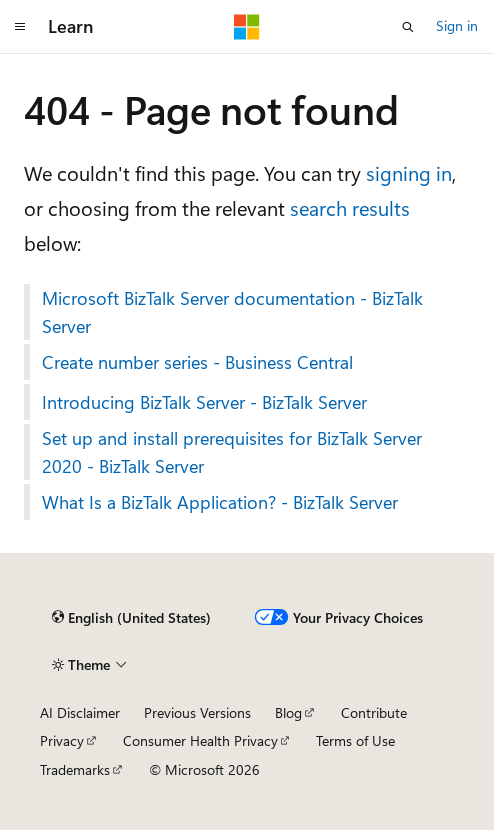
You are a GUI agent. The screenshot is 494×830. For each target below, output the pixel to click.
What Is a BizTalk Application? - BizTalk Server (220, 502)
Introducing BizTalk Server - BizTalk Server (204, 402)
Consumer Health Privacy (200, 740)
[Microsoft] (247, 27)
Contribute (374, 712)
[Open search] (408, 27)
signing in (409, 172)
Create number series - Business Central (197, 362)
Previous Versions (197, 712)
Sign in (457, 25)
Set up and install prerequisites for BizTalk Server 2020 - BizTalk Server (232, 452)
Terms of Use (355, 740)
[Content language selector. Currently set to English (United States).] (131, 618)
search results (350, 207)
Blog (288, 712)
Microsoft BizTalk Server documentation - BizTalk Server (232, 312)
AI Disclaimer (80, 712)
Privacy (62, 740)
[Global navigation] (20, 27)
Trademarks (75, 769)
